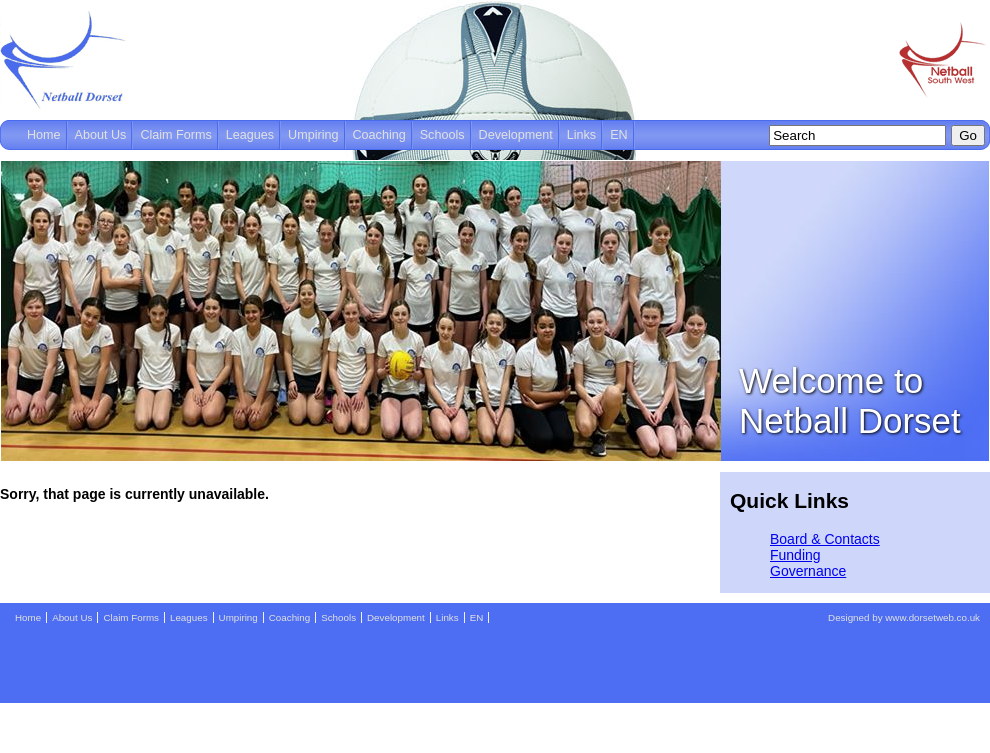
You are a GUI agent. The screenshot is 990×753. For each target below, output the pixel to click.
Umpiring (313, 135)
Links (581, 135)
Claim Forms (175, 135)
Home (44, 135)
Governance (808, 571)
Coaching (379, 135)
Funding (795, 555)
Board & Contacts (825, 539)
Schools (442, 135)
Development (516, 135)
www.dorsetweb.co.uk (932, 617)
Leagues (250, 135)
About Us (101, 135)
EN (619, 135)
